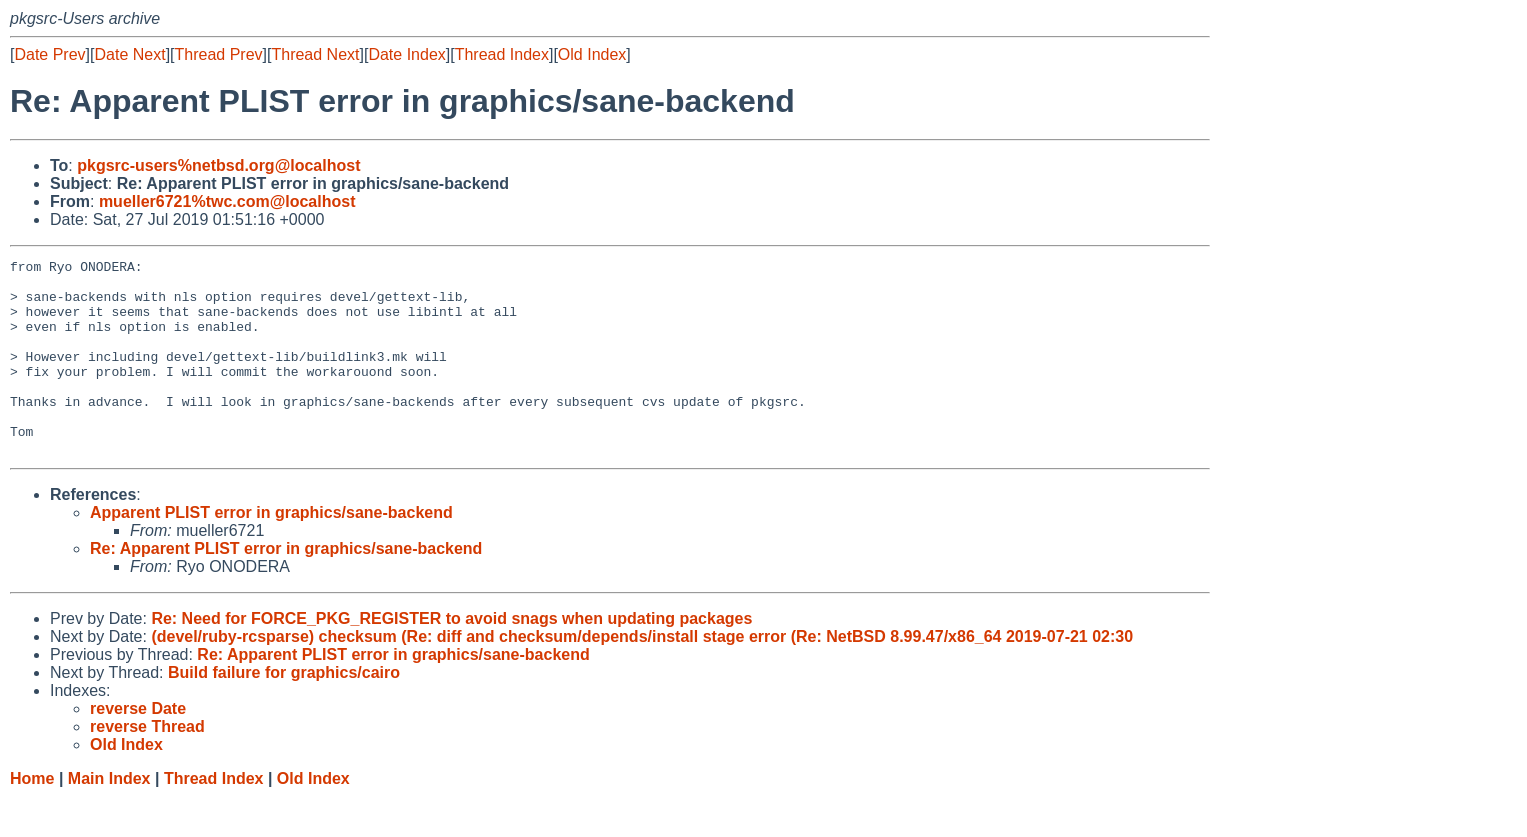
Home (32, 817)
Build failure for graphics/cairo (284, 711)
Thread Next (315, 54)
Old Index (592, 54)
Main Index (109, 817)
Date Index (406, 54)
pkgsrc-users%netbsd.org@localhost (218, 165)
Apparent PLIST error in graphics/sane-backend (271, 551)
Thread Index (502, 54)
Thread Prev (219, 54)
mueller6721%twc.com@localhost (227, 201)
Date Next (129, 54)
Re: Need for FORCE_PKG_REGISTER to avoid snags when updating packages (451, 657)
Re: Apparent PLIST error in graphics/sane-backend (286, 587)
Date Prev (49, 54)
